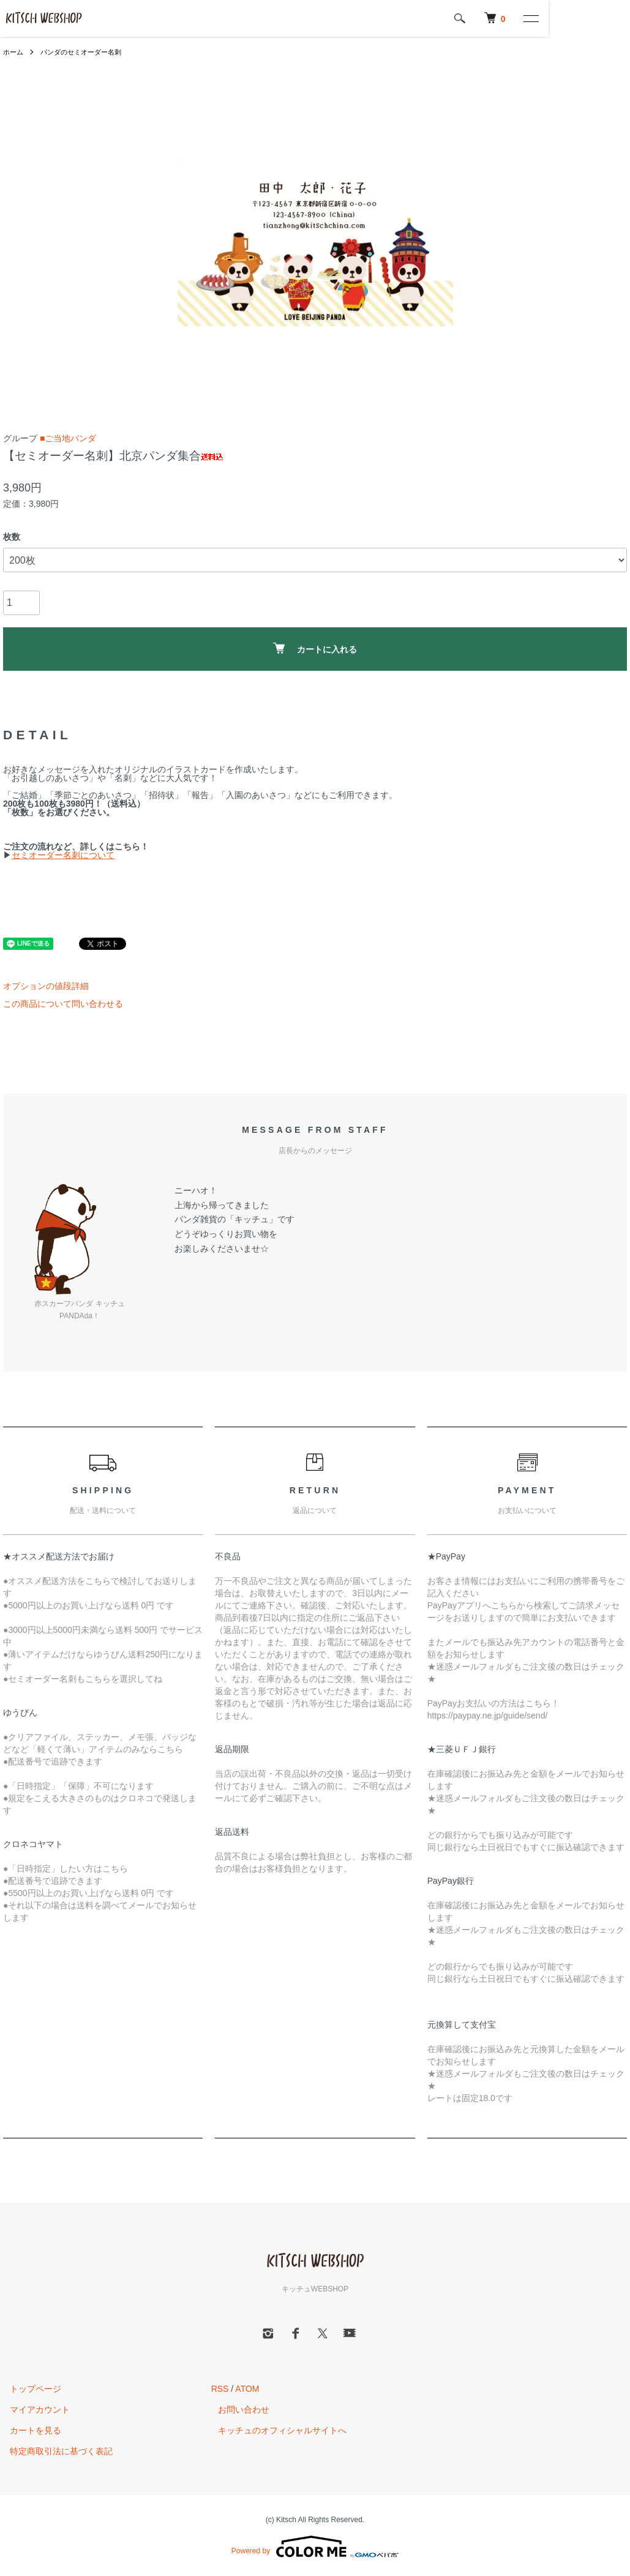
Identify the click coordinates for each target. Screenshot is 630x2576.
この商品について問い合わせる (63, 1004)
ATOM (247, 2389)
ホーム (14, 52)
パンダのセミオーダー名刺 (86, 52)
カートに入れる (315, 648)
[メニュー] (611, 18)
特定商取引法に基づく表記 (54, 2450)
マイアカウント (33, 2409)
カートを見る (28, 2430)
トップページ (28, 2389)
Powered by (315, 2547)
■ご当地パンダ (68, 438)
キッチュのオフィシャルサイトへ (275, 2430)
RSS (220, 2389)
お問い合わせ (237, 2409)
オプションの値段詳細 (46, 986)
